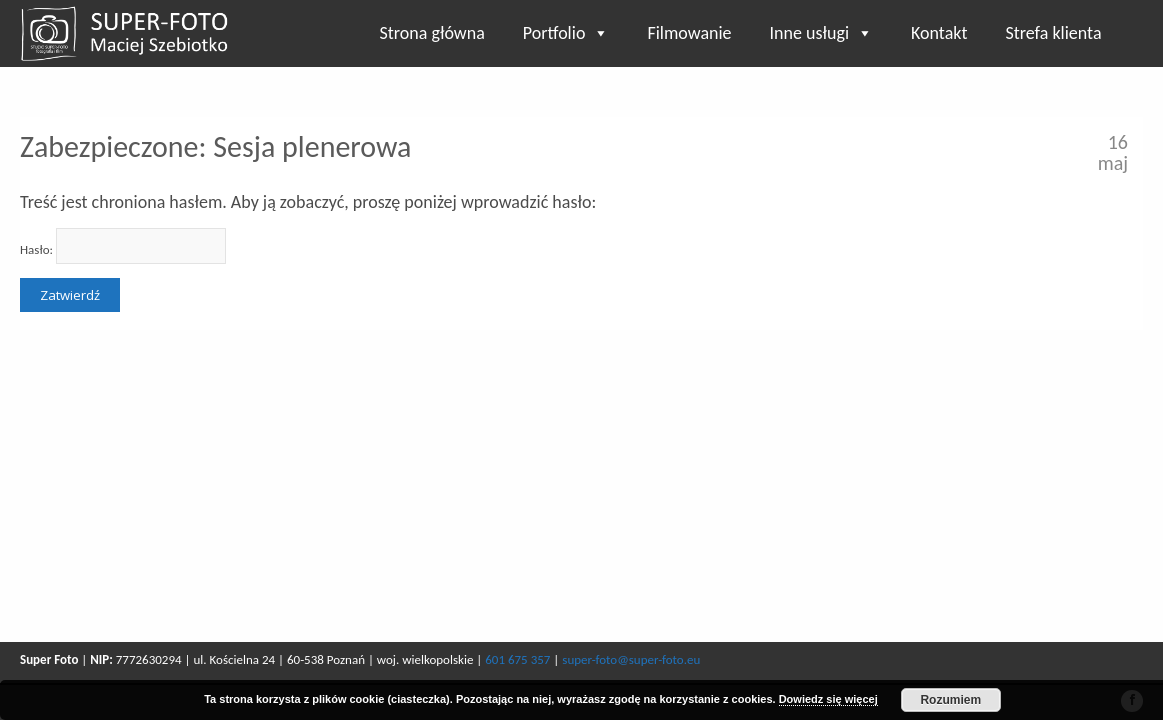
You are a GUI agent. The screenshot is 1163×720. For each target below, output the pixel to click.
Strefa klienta (1053, 33)
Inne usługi (822, 33)
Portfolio (566, 33)
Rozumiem (950, 700)
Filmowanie (689, 33)
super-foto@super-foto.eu (631, 659)
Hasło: (123, 246)
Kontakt (939, 33)
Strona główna (432, 33)
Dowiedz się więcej (828, 699)
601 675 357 (517, 659)
